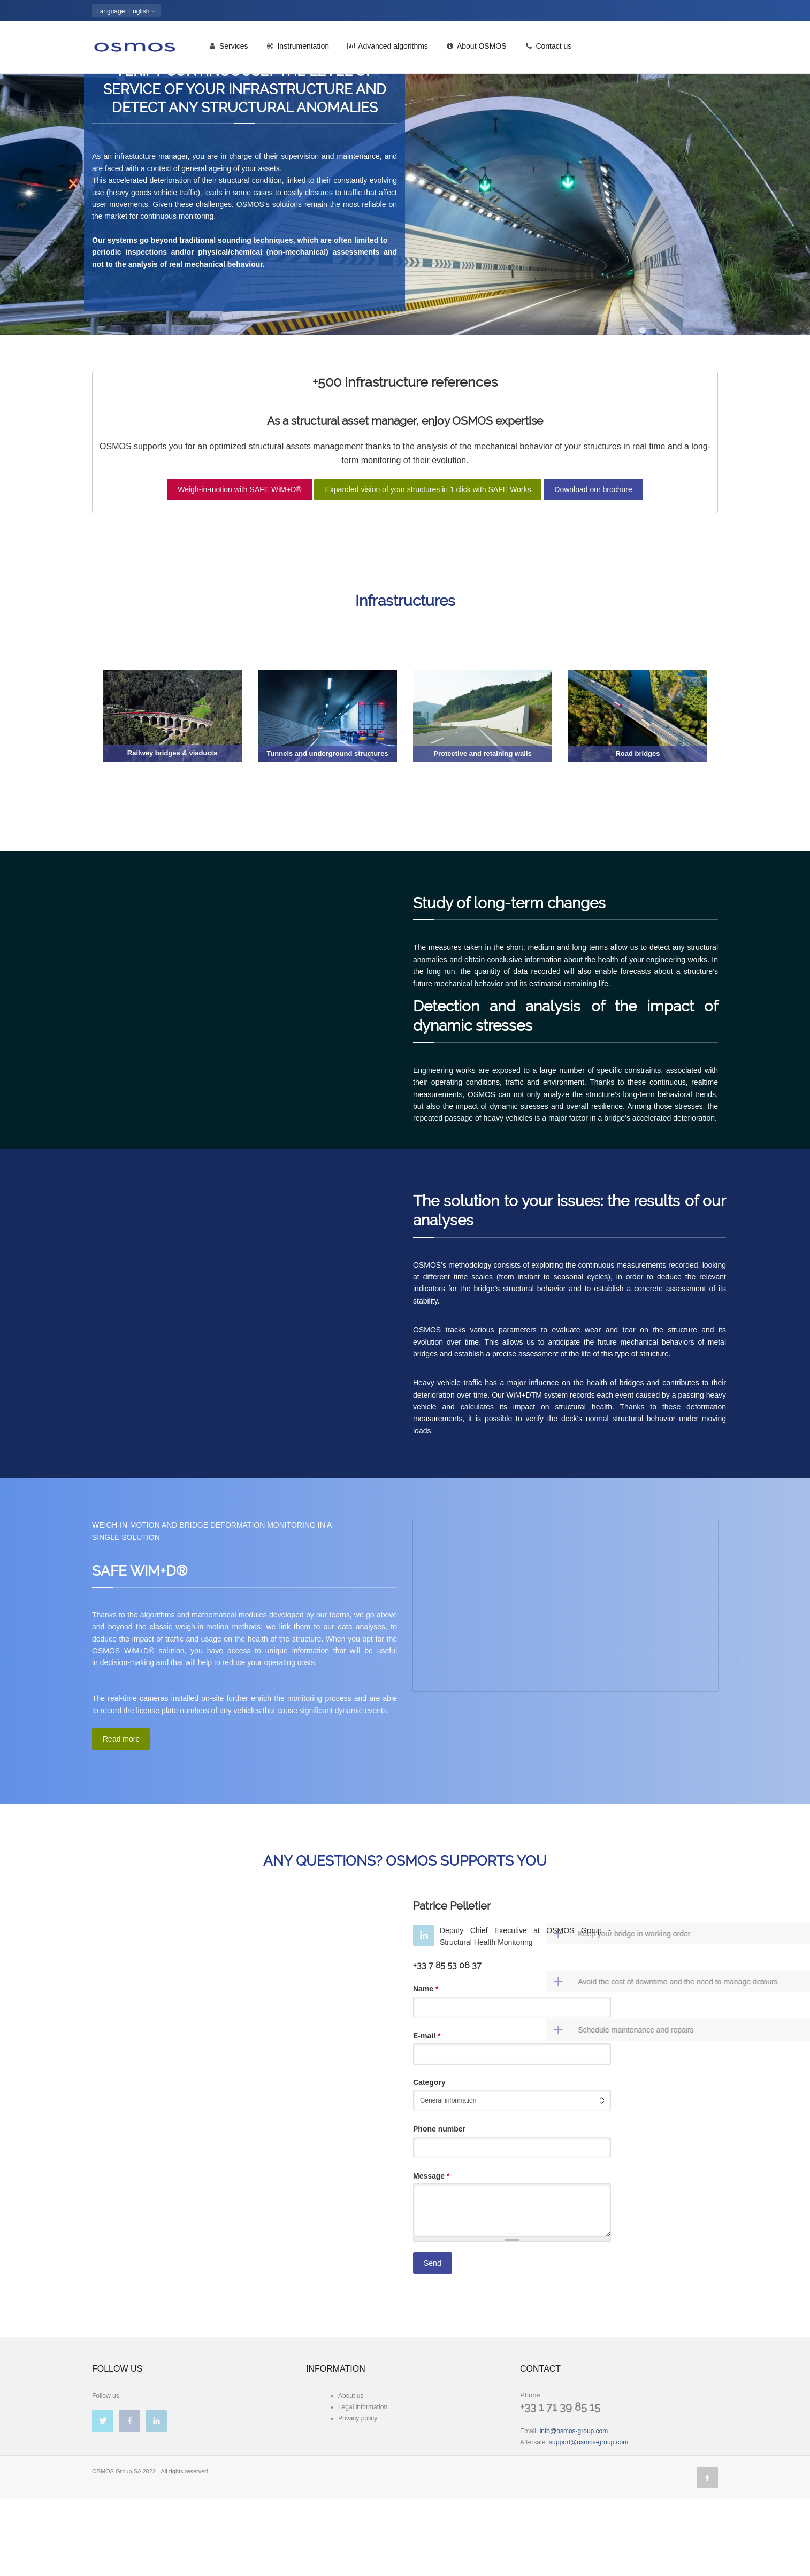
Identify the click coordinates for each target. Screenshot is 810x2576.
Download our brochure (593, 566)
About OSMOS (476, 49)
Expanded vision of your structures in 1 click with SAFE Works (428, 566)
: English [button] (126, 11)
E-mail (426, 2113)
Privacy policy (357, 2495)
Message (431, 2253)
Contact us (548, 49)
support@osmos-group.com (588, 2519)
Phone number (439, 2206)
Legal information (362, 2484)
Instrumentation (297, 49)
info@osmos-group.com (574, 2508)
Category (429, 2159)
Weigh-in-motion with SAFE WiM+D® (239, 566)
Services (228, 49)
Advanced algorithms (387, 49)
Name (425, 2066)
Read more (121, 1816)
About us (350, 2473)
